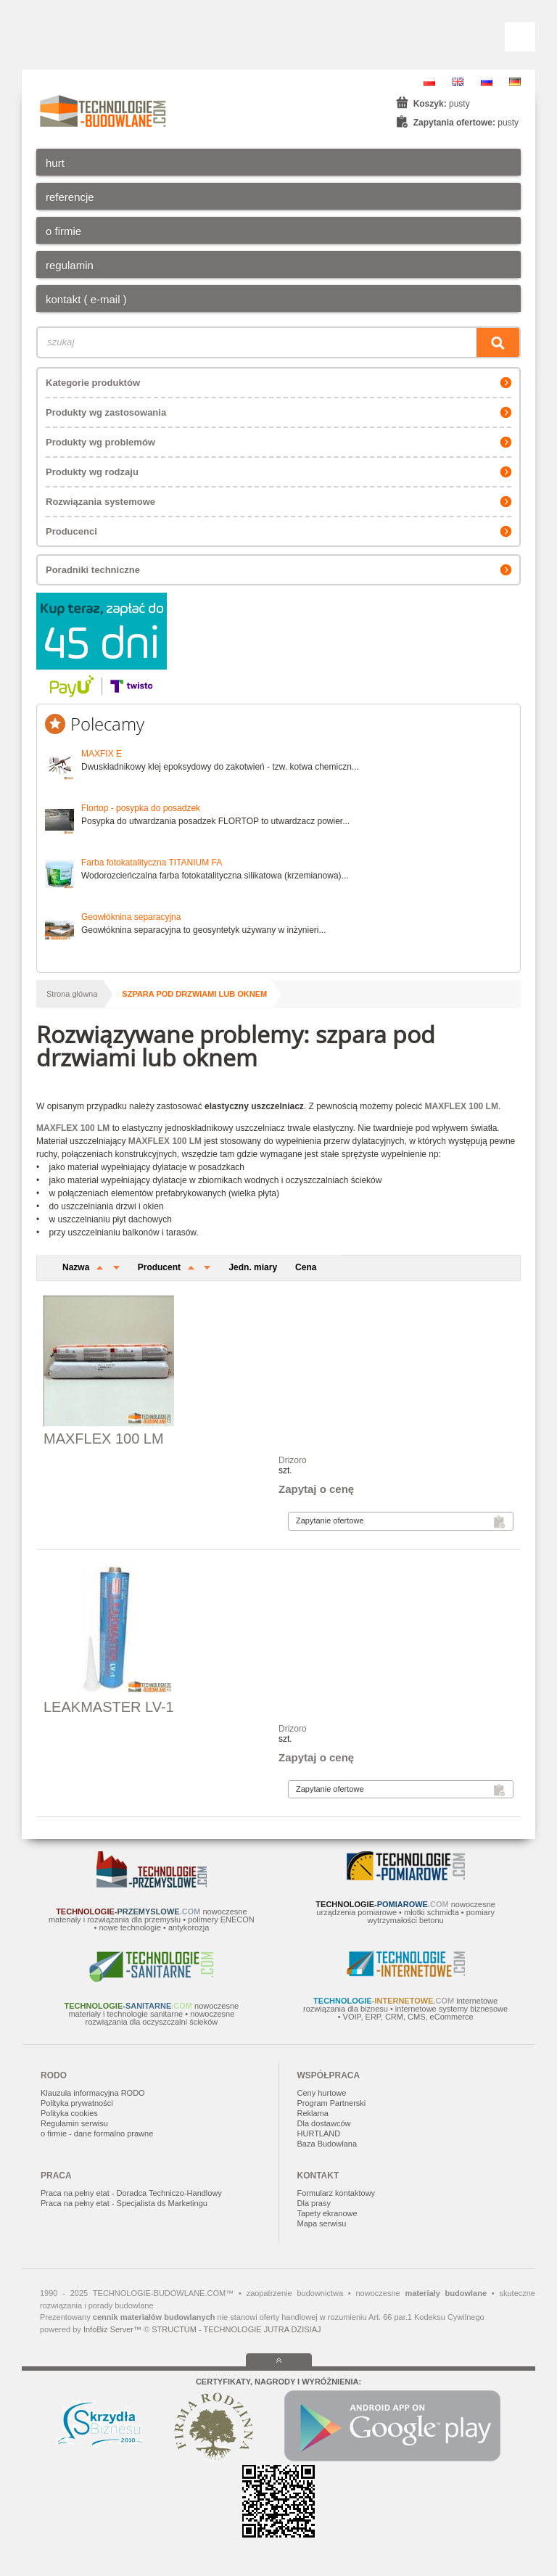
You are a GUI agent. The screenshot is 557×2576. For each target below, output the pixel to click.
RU (487, 81)
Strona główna (71, 993)
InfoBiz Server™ (112, 2329)
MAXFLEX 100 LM (104, 1439)
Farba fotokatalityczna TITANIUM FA (151, 862)
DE (515, 81)
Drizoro (292, 1460)
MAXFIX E (101, 754)
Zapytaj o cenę (316, 1489)
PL (429, 81)
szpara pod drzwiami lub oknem (194, 993)
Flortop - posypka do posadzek (140, 808)
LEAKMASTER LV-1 (109, 1707)
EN (458, 81)
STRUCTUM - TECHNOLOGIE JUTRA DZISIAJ (236, 2329)
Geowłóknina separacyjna (131, 917)
